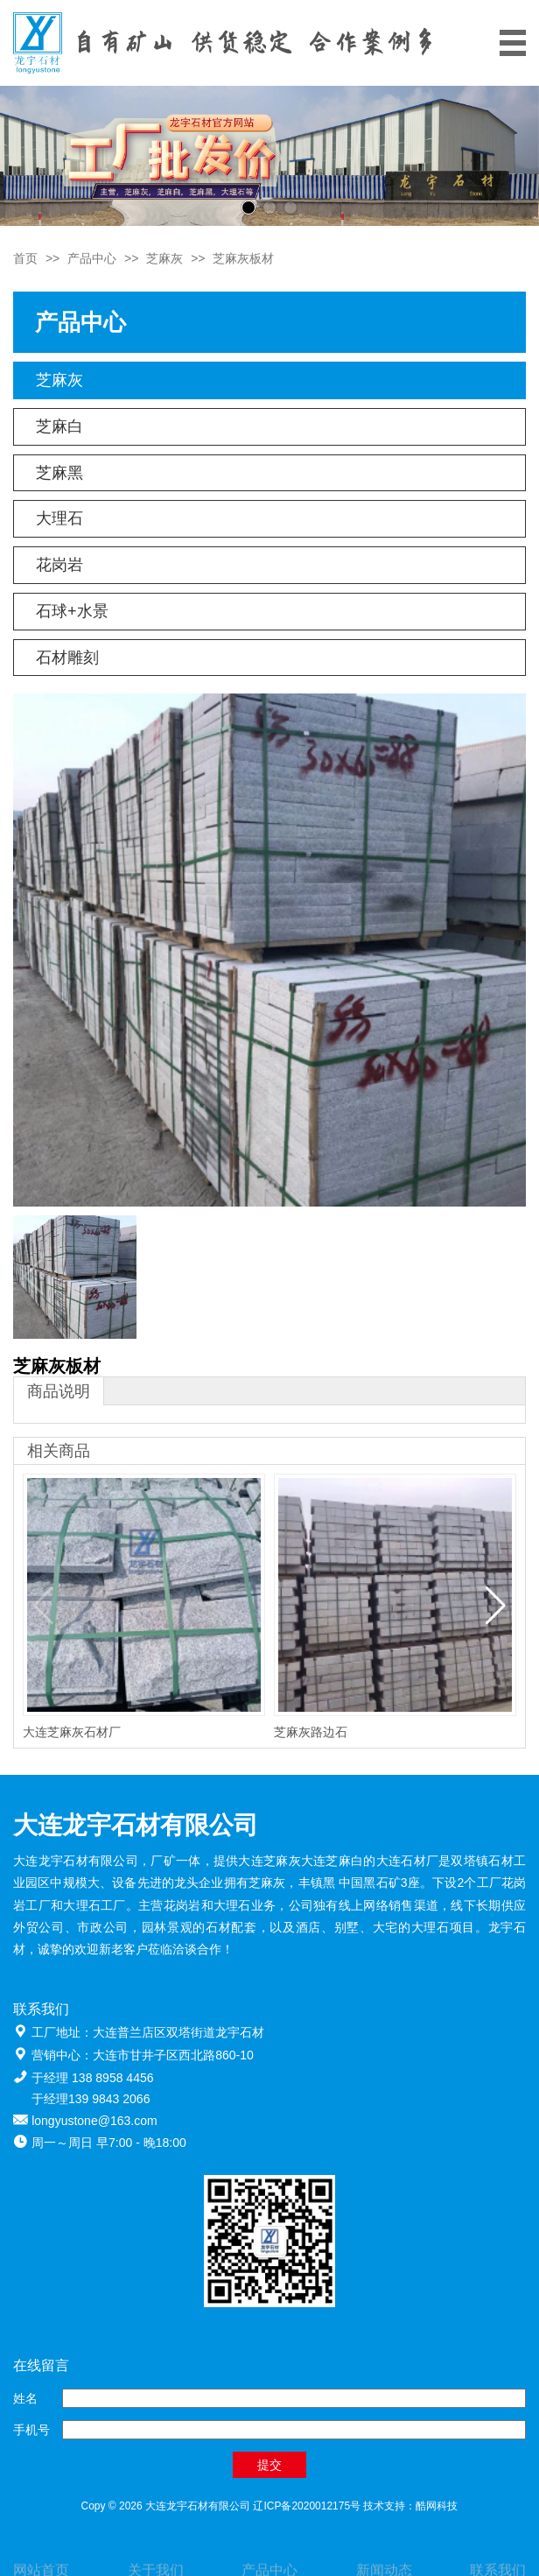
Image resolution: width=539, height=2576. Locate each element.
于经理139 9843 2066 (91, 2099)
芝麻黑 (59, 473)
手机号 (31, 2430)
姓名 (25, 2398)
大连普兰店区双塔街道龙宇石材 (178, 2032)
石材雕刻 (67, 657)
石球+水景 (72, 611)
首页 (25, 258)
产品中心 (91, 258)
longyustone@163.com (94, 2121)
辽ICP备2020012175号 (306, 2506)
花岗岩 (59, 565)
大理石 (59, 518)
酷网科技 (437, 2506)
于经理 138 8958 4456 (92, 2078)
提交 (269, 2465)
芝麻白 (59, 426)
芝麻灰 (164, 258)
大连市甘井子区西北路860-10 (173, 2055)
